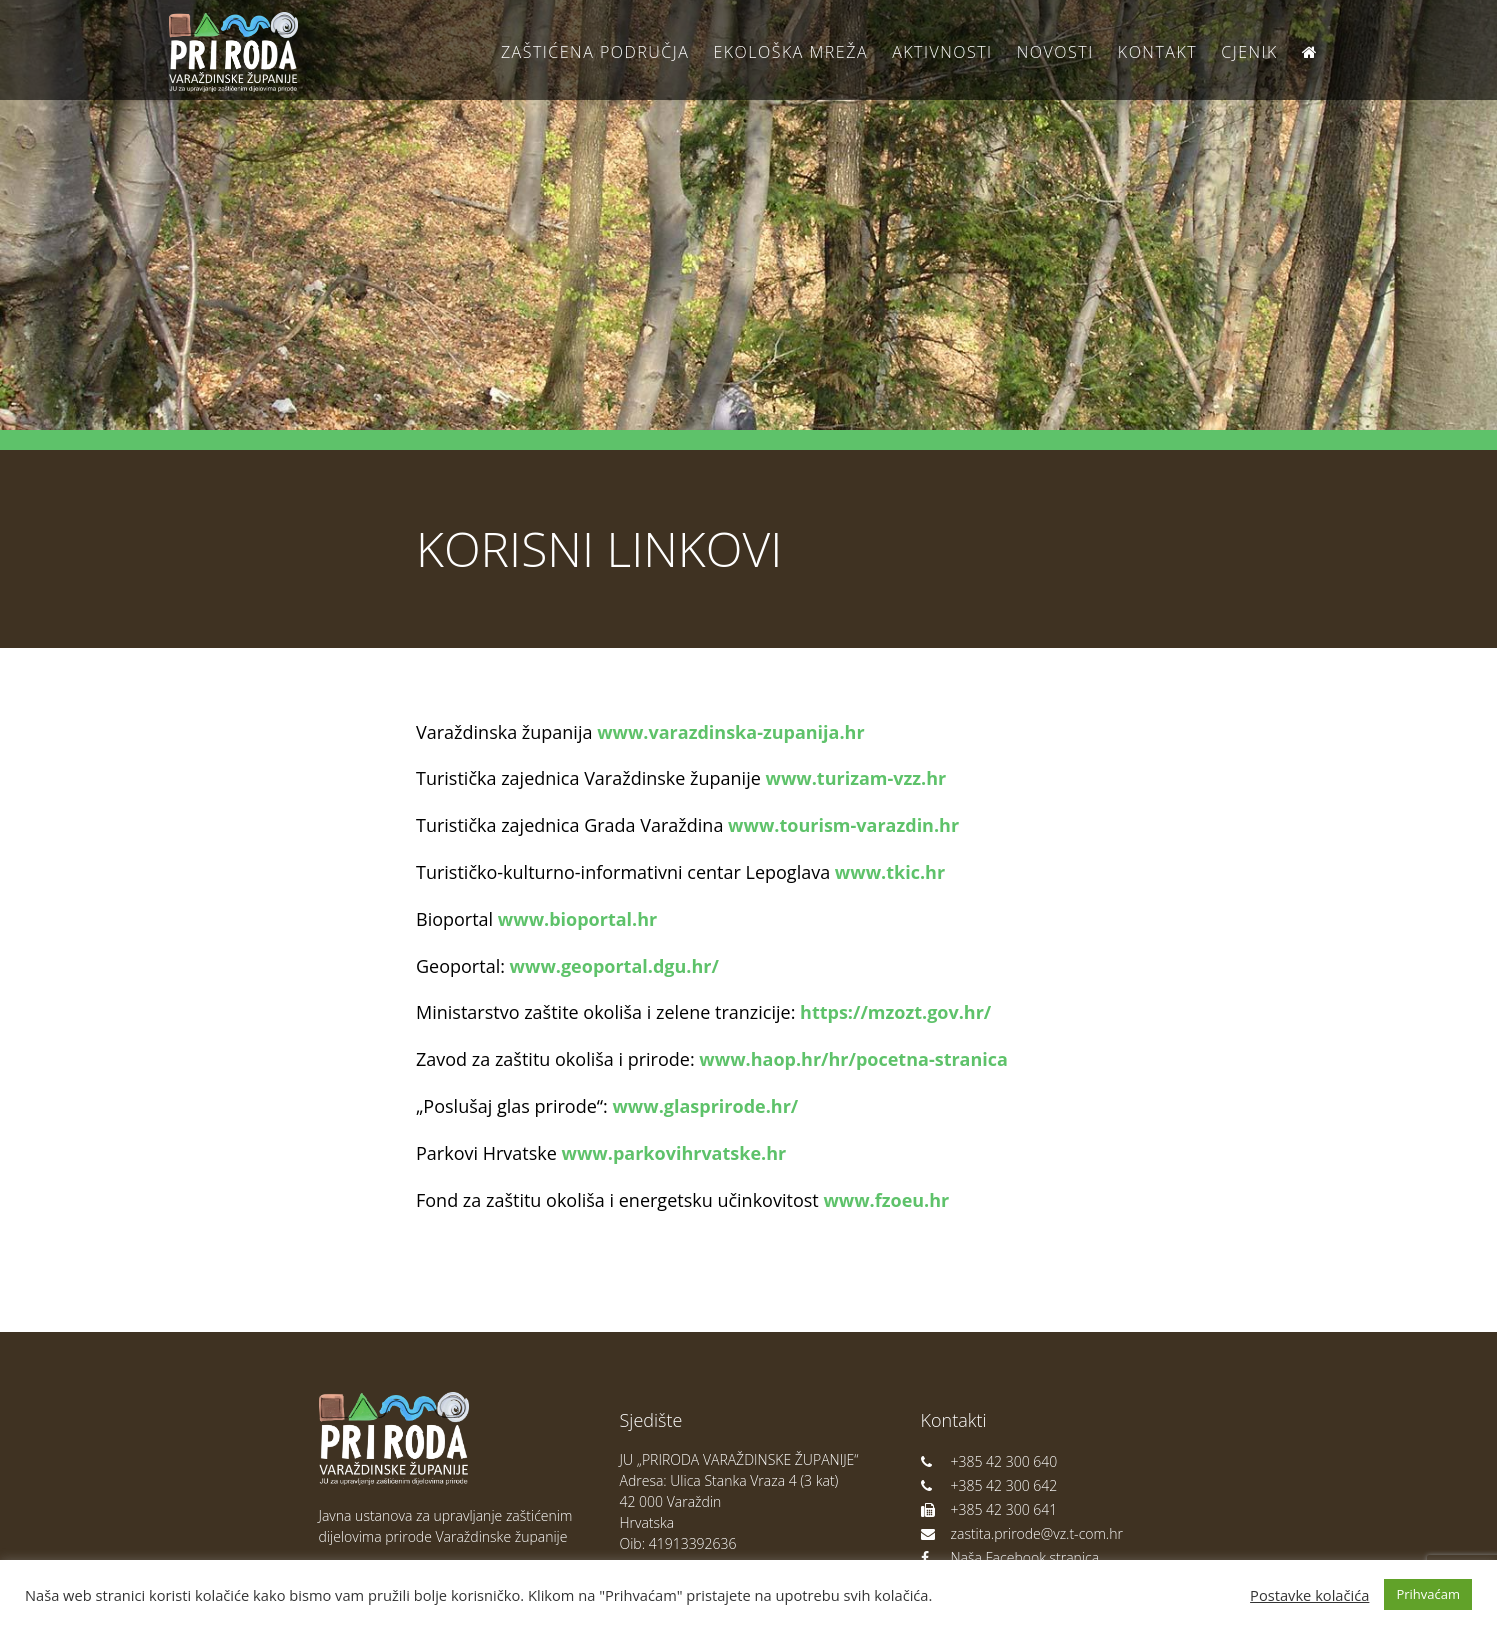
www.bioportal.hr (577, 919)
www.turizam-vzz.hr (855, 778)
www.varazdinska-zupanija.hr (730, 732)
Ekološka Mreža (790, 52)
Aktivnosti (942, 52)
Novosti (1055, 52)
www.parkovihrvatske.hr (674, 1153)
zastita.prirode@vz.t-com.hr (1022, 1533)
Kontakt (1157, 52)
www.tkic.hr (890, 872)
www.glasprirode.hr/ (705, 1106)
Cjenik (1249, 52)
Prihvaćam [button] (1428, 1594)
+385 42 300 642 (989, 1485)
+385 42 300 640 (989, 1461)
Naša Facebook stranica (1010, 1557)
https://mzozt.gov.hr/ (895, 1012)
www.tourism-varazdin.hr (843, 825)
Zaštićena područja (595, 52)
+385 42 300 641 (989, 1509)
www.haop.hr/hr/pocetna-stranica (853, 1059)
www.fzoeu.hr (886, 1200)
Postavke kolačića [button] (1309, 1595)
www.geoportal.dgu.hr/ (614, 966)
